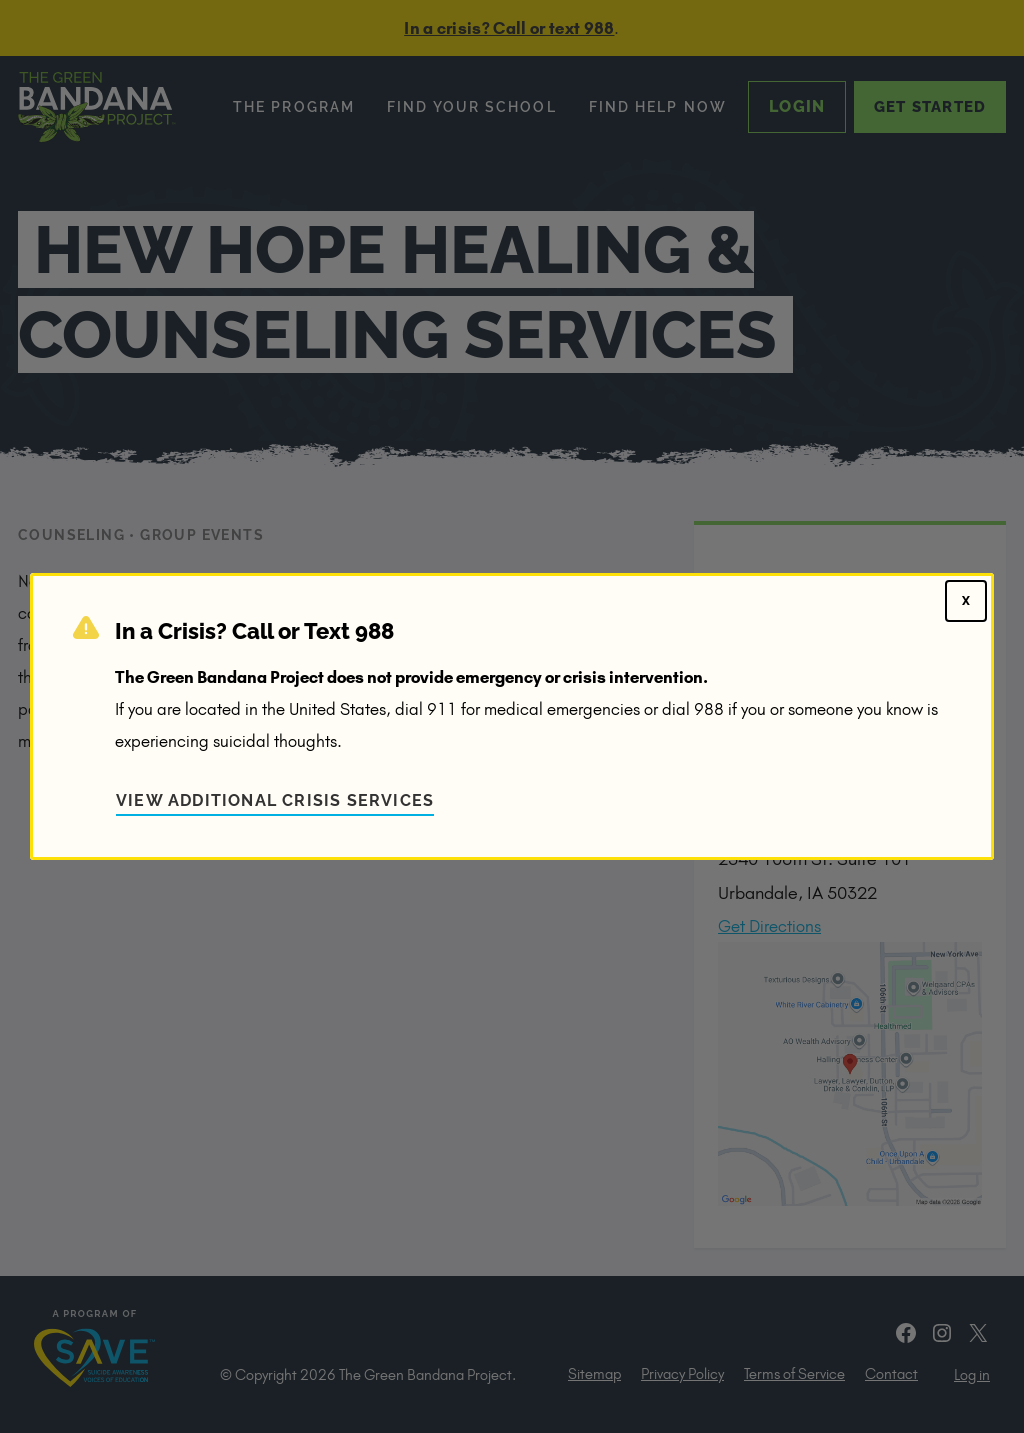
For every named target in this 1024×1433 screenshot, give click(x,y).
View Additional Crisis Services (275, 800)
